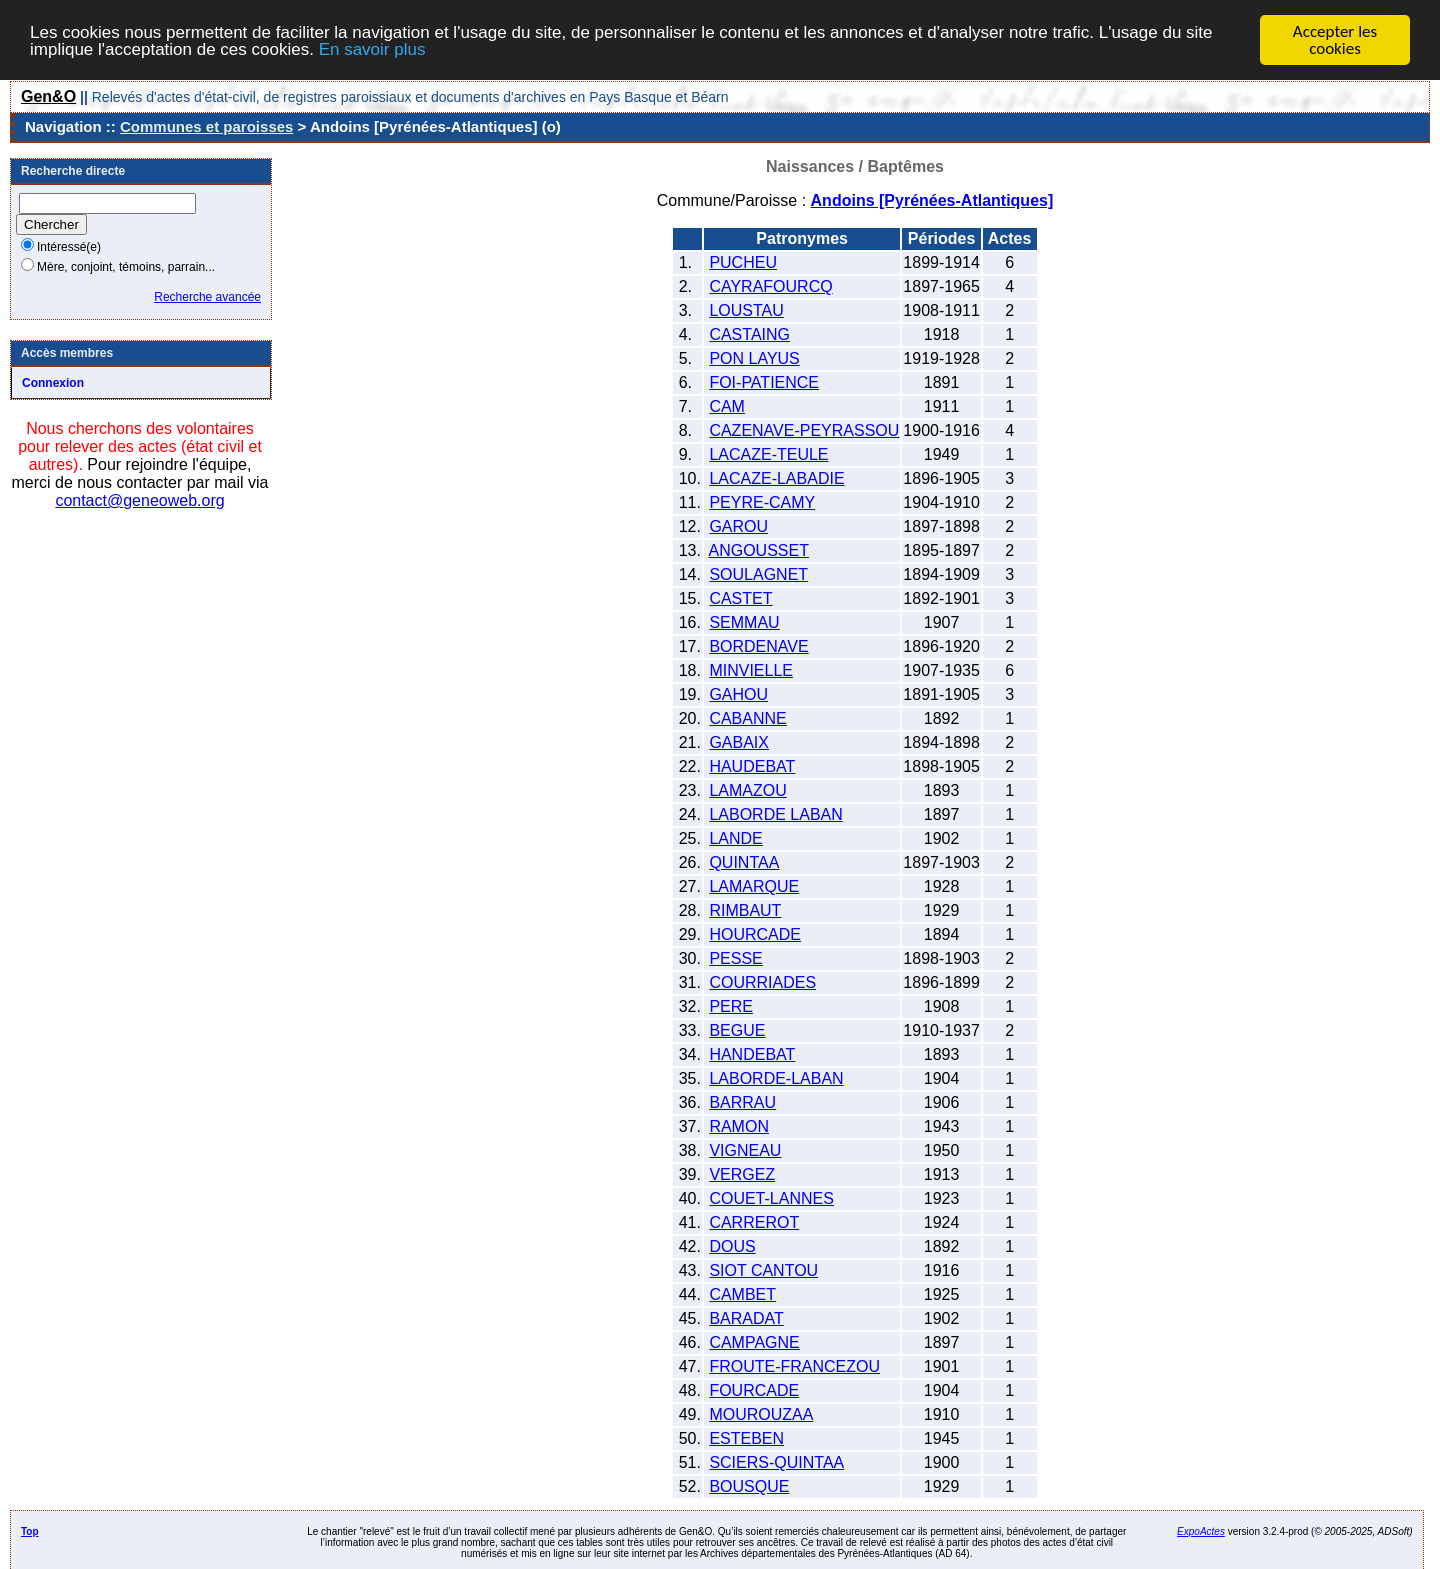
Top (30, 1531)
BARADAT (746, 1318)
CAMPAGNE (754, 1342)
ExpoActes (1201, 1531)
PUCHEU (743, 262)
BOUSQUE (749, 1486)
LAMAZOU (747, 790)
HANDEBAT (752, 1054)
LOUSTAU (746, 310)
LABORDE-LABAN (776, 1078)
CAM (727, 406)
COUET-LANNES (771, 1198)
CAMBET (742, 1294)
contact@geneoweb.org (139, 500)
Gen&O (48, 96)
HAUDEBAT (752, 766)
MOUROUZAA (761, 1414)
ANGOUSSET (759, 550)
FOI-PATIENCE (764, 382)
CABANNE (747, 718)
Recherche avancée (207, 297)
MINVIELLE (751, 670)
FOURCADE (754, 1390)
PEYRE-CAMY (762, 502)
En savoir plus (372, 48)
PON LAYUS (754, 358)
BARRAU (742, 1102)
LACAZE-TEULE (768, 454)
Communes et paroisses (206, 126)
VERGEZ (742, 1174)
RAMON (739, 1126)
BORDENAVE (758, 646)
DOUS (732, 1246)
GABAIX (739, 742)
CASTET (740, 598)
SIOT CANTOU (763, 1270)
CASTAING (749, 334)
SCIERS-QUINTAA (776, 1462)
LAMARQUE (754, 886)
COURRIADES (762, 982)
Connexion (53, 383)
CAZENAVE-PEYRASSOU (804, 430)
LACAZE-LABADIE (776, 478)
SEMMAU (744, 622)
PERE (731, 1006)
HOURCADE (755, 934)
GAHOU (738, 694)
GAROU (738, 526)
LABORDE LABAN (775, 814)
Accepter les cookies (1335, 40)
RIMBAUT (745, 910)
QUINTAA (744, 862)
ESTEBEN (746, 1438)
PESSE (735, 958)
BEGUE (737, 1030)
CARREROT (754, 1222)
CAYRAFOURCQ (770, 286)
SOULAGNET (758, 574)
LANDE (735, 838)
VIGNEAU (745, 1150)
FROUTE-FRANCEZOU (794, 1366)
